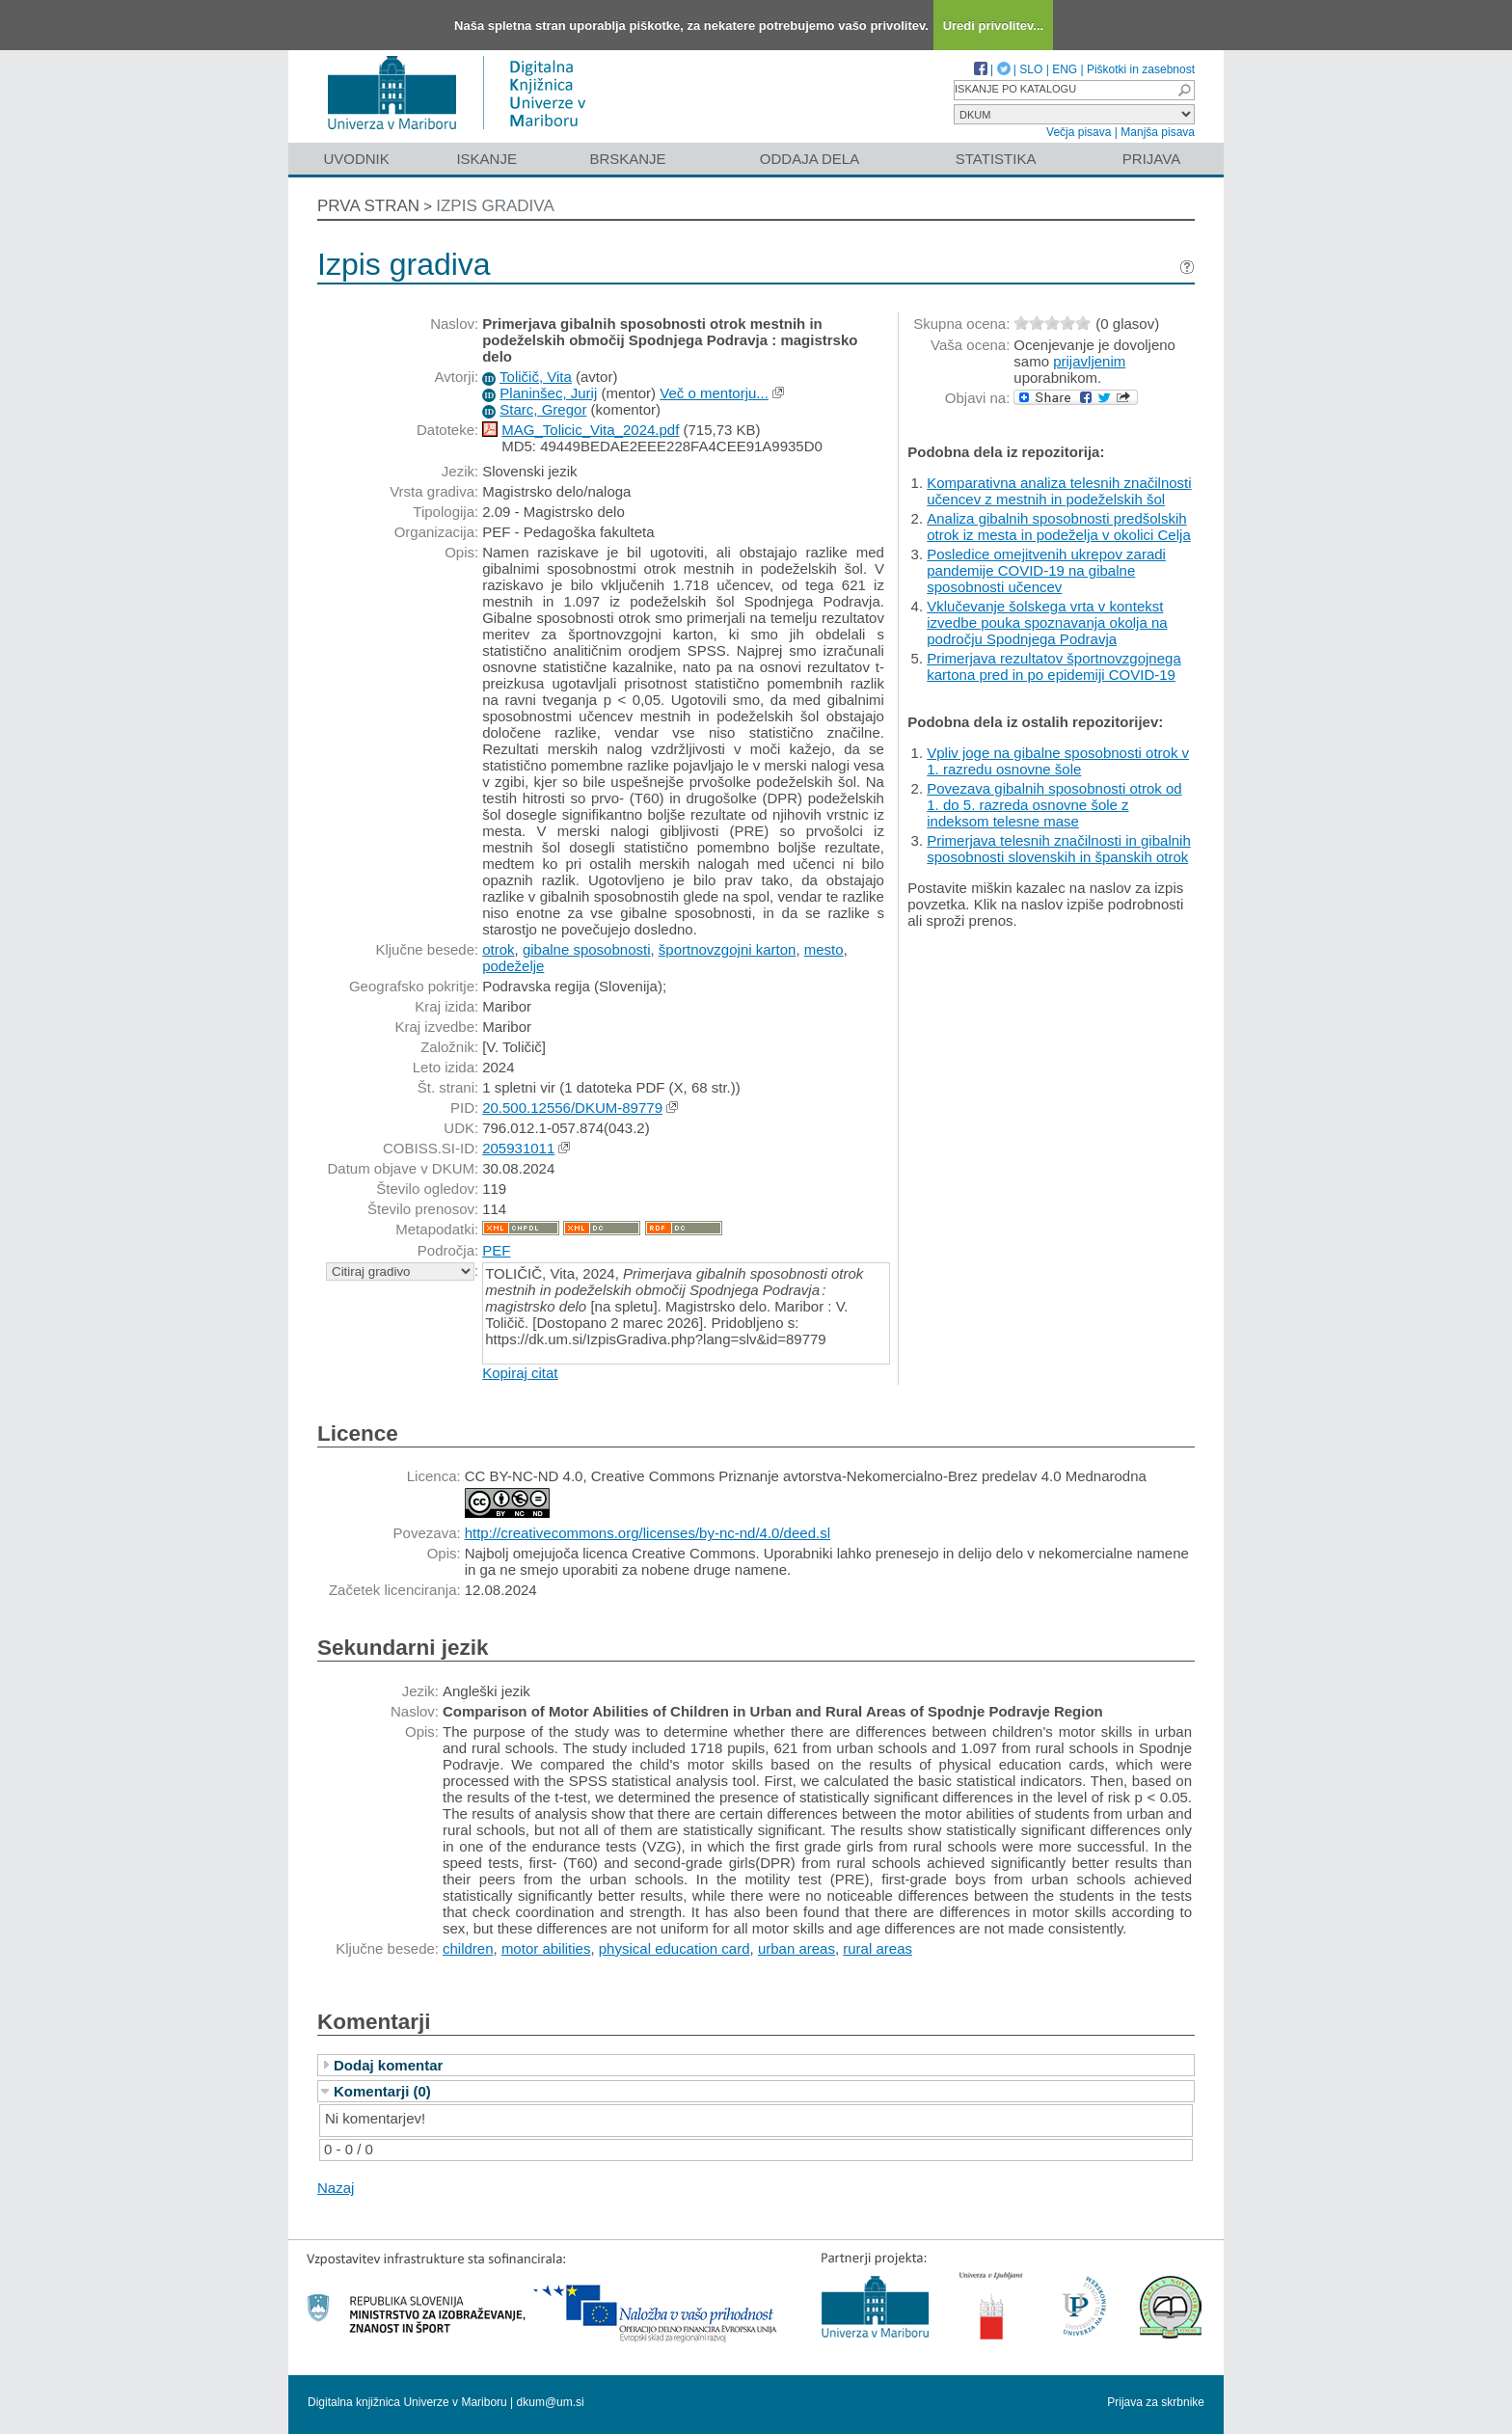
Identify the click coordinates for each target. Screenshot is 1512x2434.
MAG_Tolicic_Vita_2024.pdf (590, 429)
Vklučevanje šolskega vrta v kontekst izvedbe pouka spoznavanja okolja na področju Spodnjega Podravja (1047, 622)
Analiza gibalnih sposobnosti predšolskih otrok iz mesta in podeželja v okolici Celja (1058, 526)
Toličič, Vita (536, 376)
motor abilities (546, 1948)
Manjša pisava (1157, 132)
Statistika (996, 158)
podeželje (513, 966)
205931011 (518, 1148)
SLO (1030, 69)
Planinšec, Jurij (548, 393)
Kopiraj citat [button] (519, 1373)
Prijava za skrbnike (1155, 2402)
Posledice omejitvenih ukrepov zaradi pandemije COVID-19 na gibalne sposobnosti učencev (1046, 570)
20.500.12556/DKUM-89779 (572, 1107)
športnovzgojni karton (727, 949)
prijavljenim (1089, 361)
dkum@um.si (550, 2402)
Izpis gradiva (495, 206)
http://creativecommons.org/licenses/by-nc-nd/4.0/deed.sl (647, 1533)
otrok (498, 949)
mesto (824, 949)
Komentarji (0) (382, 2091)
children (468, 1948)
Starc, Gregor (543, 409)
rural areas (877, 1948)
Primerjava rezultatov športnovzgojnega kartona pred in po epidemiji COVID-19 (1053, 666)
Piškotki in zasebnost (1141, 69)
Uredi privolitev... (993, 25)
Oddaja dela (809, 158)
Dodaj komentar (388, 2065)
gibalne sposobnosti (587, 949)
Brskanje (627, 158)
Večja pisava (1078, 132)
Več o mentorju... (714, 393)
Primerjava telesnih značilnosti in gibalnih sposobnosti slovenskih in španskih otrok (1058, 848)
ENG (1064, 69)
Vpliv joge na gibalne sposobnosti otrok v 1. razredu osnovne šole (1058, 760)
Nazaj (335, 2187)
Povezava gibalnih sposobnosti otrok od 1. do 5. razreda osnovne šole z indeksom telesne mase (1054, 804)
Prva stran (368, 206)
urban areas (796, 1948)
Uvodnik (356, 158)
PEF (496, 1250)
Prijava (1151, 158)
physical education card (674, 1948)
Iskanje (486, 158)
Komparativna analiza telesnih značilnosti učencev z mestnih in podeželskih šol (1059, 490)
